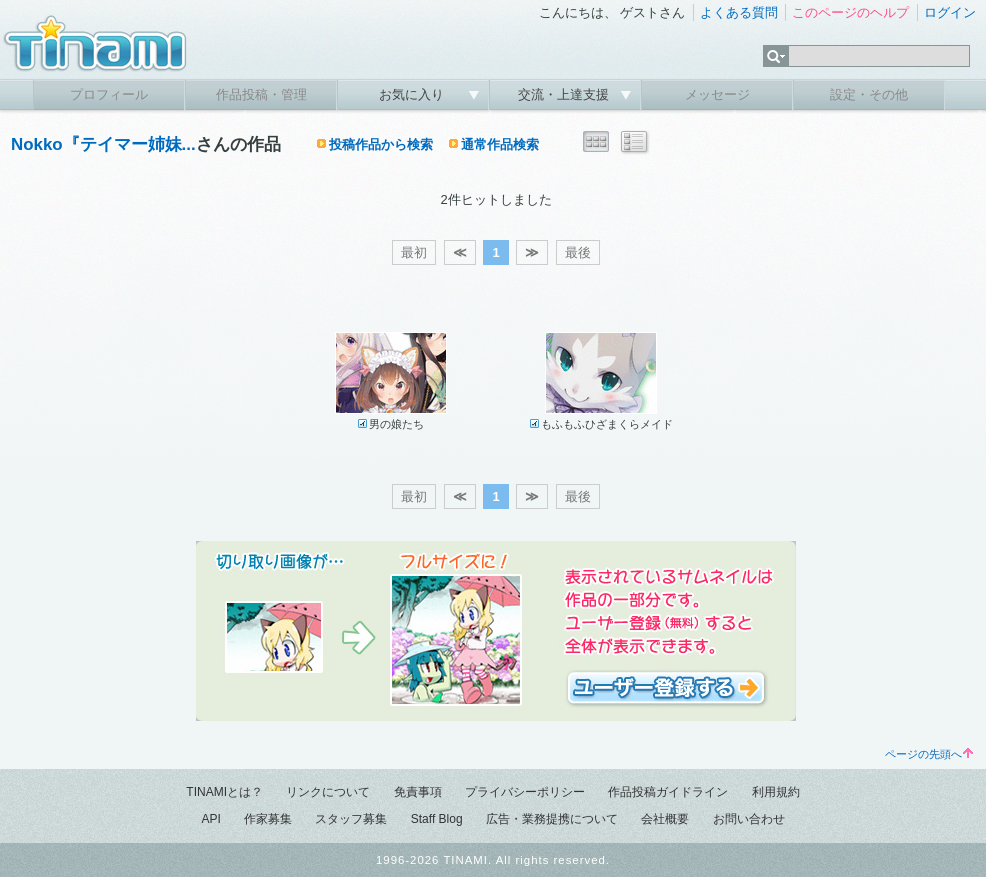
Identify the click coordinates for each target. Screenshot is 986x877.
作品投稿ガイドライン (668, 792)
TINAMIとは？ (224, 792)
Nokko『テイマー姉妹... (103, 144)
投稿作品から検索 (381, 144)
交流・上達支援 (565, 94)
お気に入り (413, 94)
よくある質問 (739, 12)
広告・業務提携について (552, 819)
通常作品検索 (500, 144)
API (210, 819)
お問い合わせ (749, 819)
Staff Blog (437, 819)
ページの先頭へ (929, 754)
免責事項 (418, 792)
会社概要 (665, 819)
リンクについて (328, 792)
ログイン (950, 12)
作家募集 (268, 819)
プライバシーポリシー (525, 792)
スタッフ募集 (351, 819)
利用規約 (776, 792)
